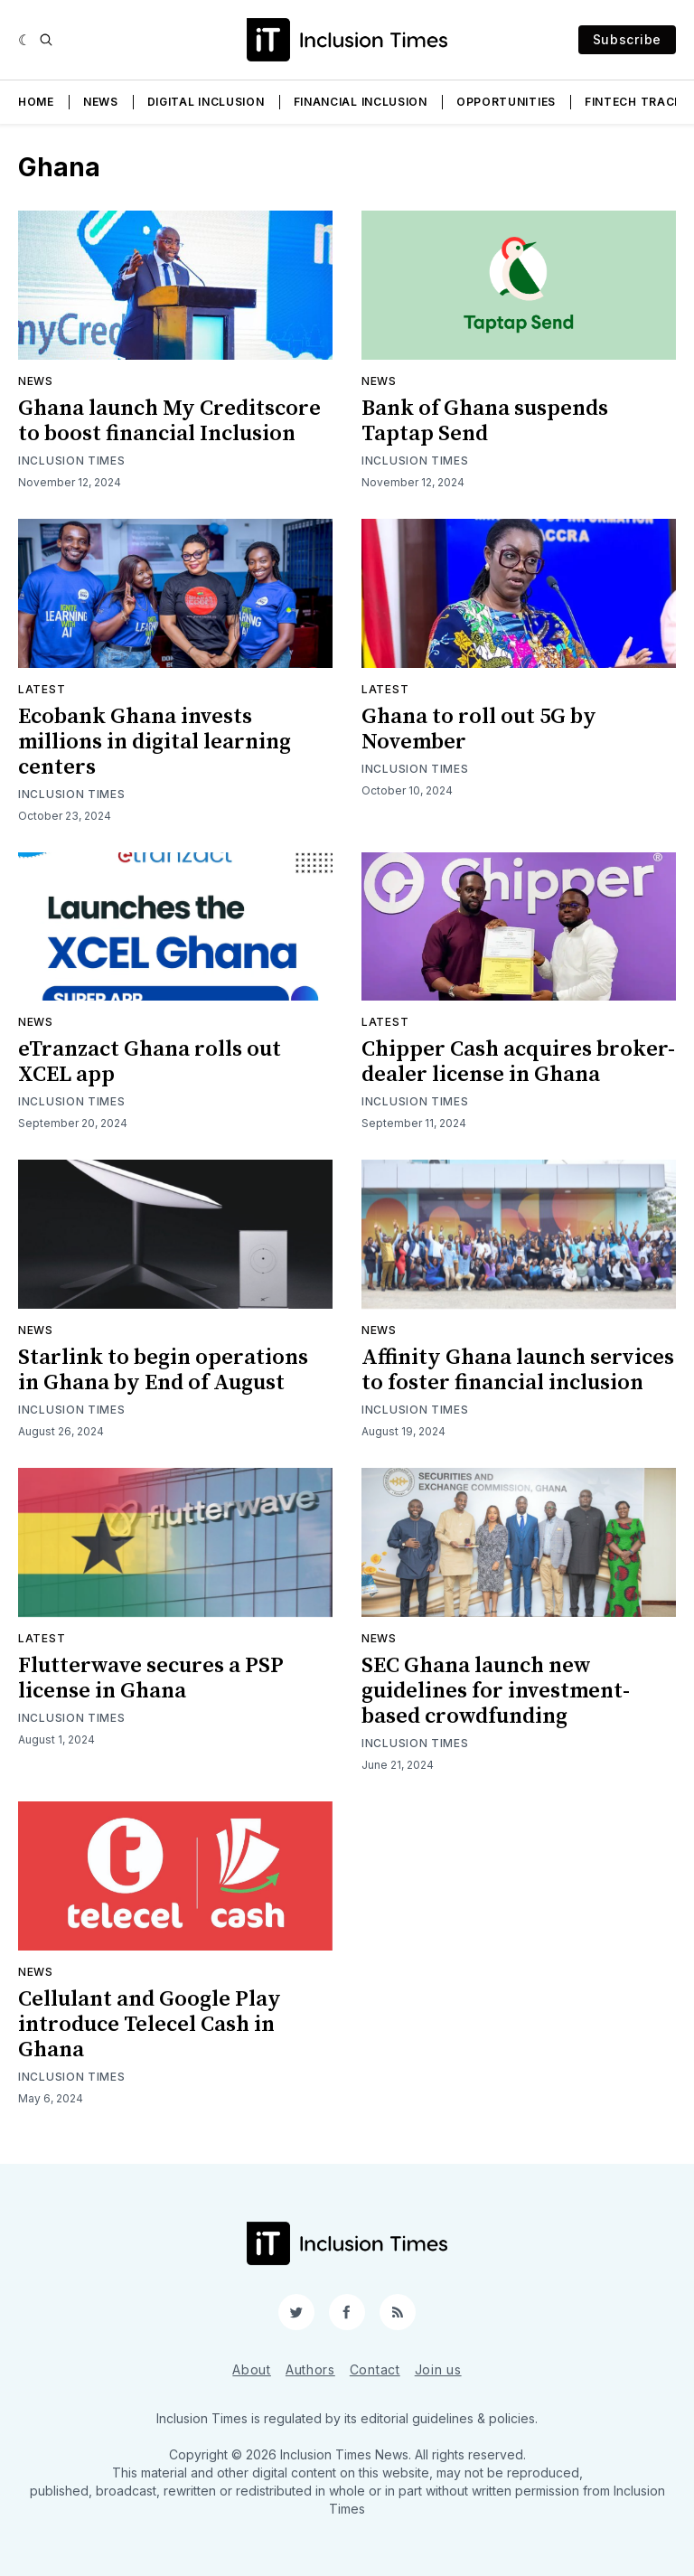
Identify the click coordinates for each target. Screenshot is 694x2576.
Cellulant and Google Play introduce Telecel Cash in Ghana (149, 2025)
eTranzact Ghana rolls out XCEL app (149, 1062)
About (251, 2369)
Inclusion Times (72, 460)
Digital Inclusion (206, 101)
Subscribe (627, 39)
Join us (438, 2369)
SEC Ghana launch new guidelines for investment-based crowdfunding (495, 1691)
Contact (375, 2369)
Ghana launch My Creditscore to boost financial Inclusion (169, 421)
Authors (310, 2369)
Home (36, 101)
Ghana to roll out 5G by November (478, 729)
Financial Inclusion (360, 101)
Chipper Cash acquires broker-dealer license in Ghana (518, 1062)
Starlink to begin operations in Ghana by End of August (163, 1370)
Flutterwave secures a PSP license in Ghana (151, 1678)
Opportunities (506, 101)
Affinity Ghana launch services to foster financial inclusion (517, 1370)
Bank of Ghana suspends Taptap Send (484, 421)
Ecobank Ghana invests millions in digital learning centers (154, 742)
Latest (41, 689)
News (100, 101)
